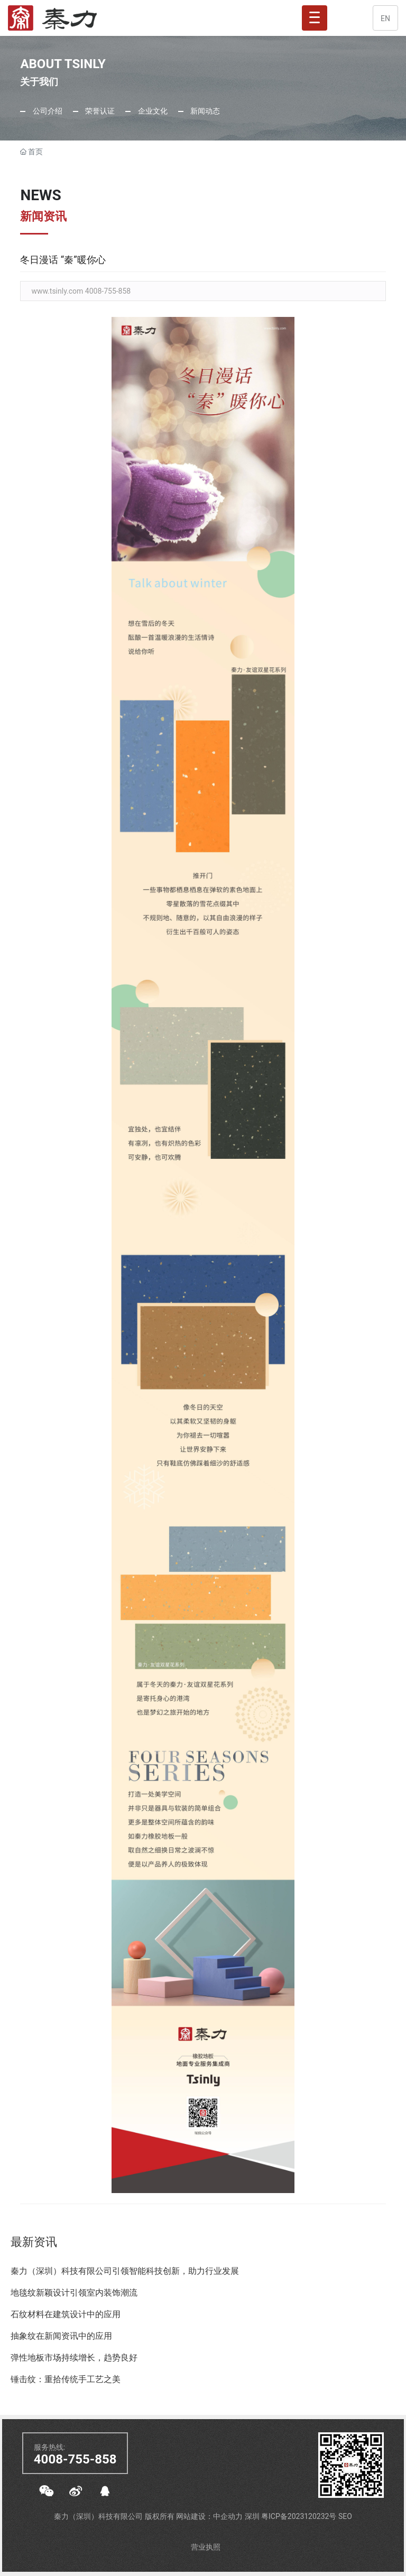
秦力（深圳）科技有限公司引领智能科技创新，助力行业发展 (125, 2271)
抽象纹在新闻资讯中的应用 (61, 2336)
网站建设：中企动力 (210, 2516)
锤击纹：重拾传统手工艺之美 (66, 2379)
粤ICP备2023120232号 (299, 2516)
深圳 (253, 2516)
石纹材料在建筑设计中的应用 (66, 2314)
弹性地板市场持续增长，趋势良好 (74, 2358)
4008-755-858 (75, 2459)
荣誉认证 (99, 111)
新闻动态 (204, 111)
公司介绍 (46, 111)
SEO (345, 2516)
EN (385, 18)
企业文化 (151, 111)
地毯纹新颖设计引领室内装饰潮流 (74, 2293)
